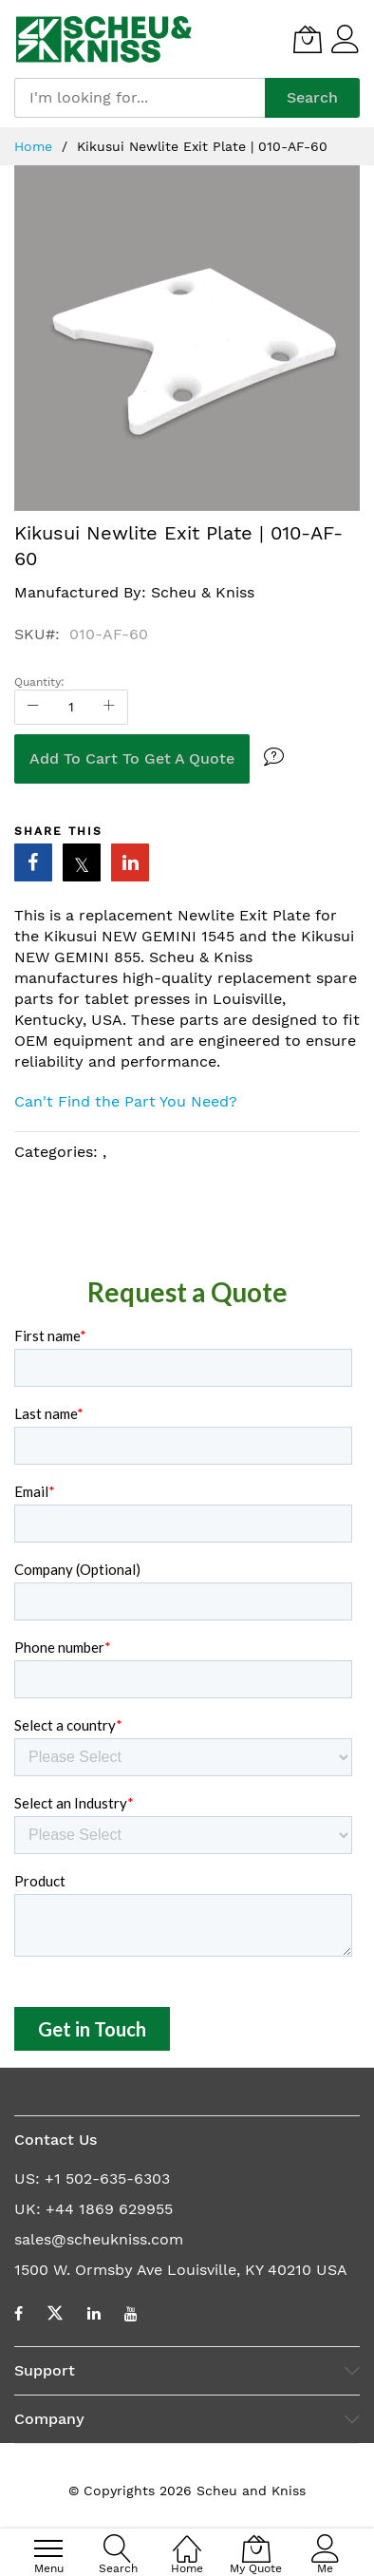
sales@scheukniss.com (98, 2239)
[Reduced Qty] (33, 707)
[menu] (48, 2548)
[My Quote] (307, 39)
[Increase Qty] (109, 707)
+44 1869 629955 (109, 2209)
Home (35, 146)
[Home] (187, 2538)
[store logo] (104, 38)
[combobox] (139, 98)
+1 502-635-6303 (107, 2178)
